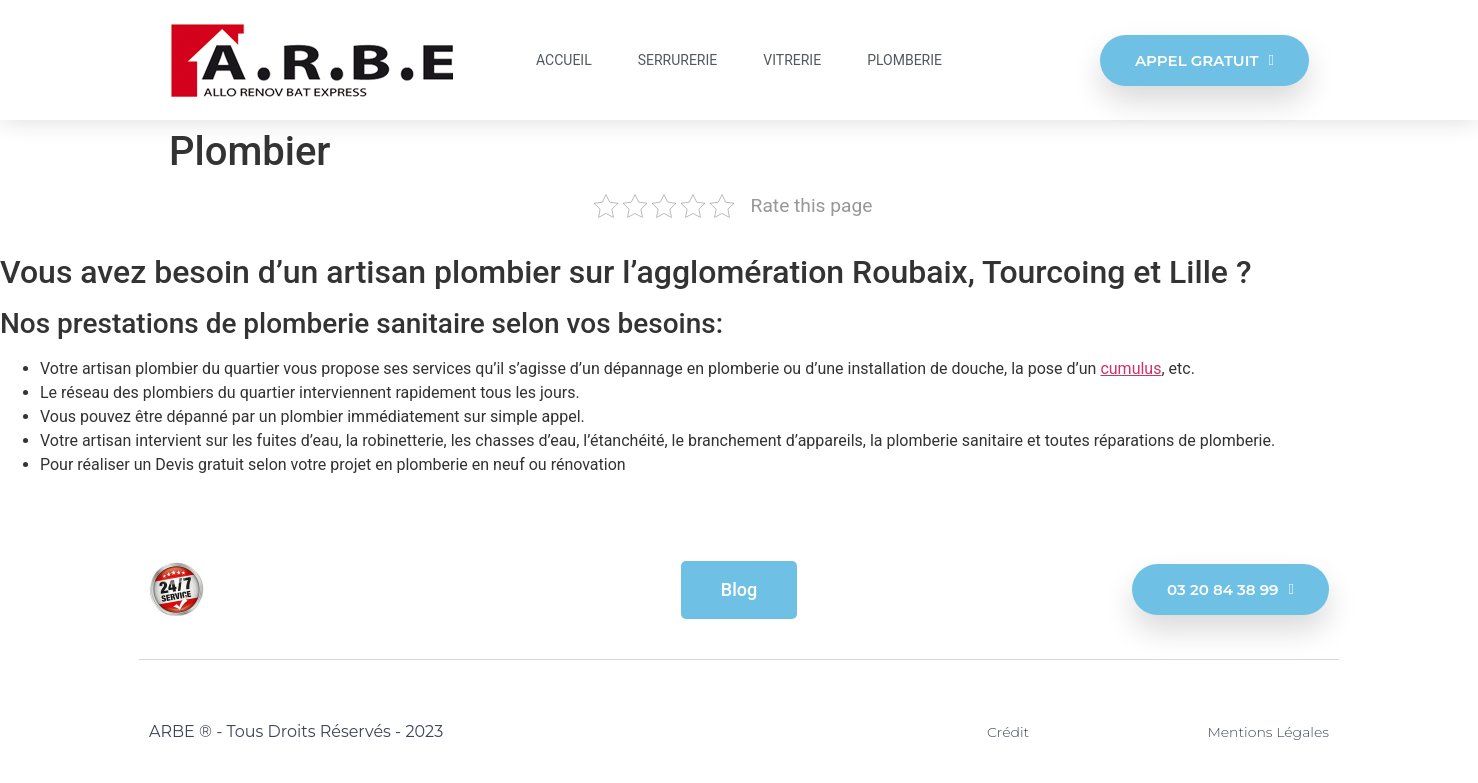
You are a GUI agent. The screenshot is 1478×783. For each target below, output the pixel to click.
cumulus (1130, 368)
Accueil (564, 60)
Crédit (1008, 732)
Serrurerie (678, 60)
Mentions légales (1268, 732)
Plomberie (904, 60)
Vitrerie (792, 60)
